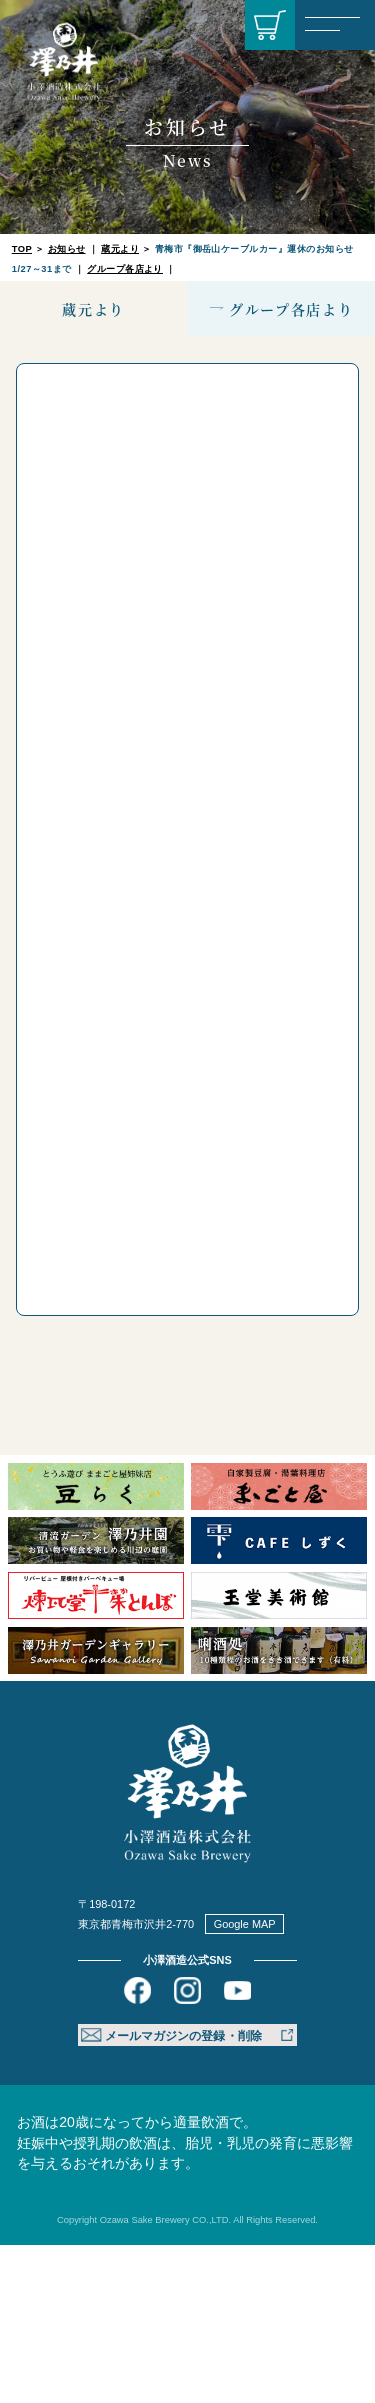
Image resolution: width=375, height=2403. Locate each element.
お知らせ (67, 249)
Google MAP (245, 2082)
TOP (22, 249)
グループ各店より (125, 269)
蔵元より (120, 249)
